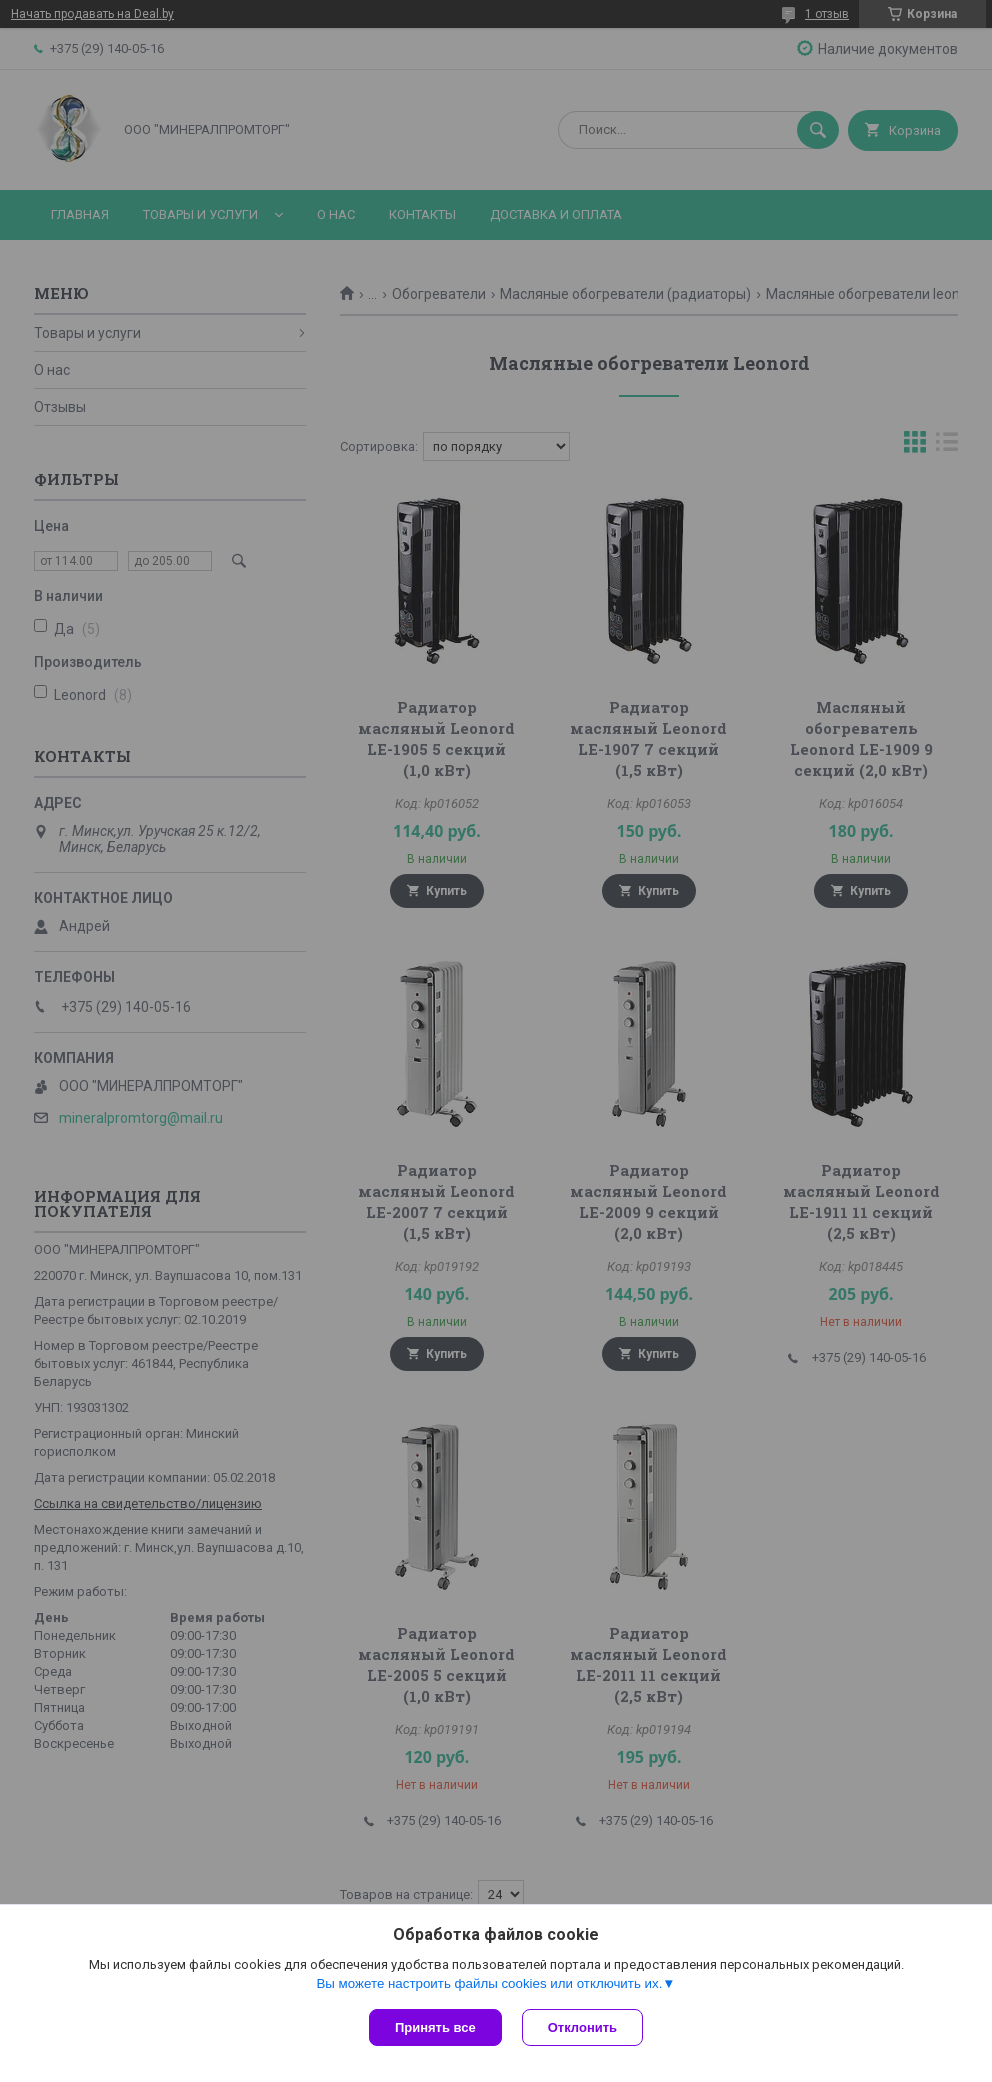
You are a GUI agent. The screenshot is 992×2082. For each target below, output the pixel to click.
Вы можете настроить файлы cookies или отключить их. (489, 1983)
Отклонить (582, 2027)
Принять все (435, 2027)
